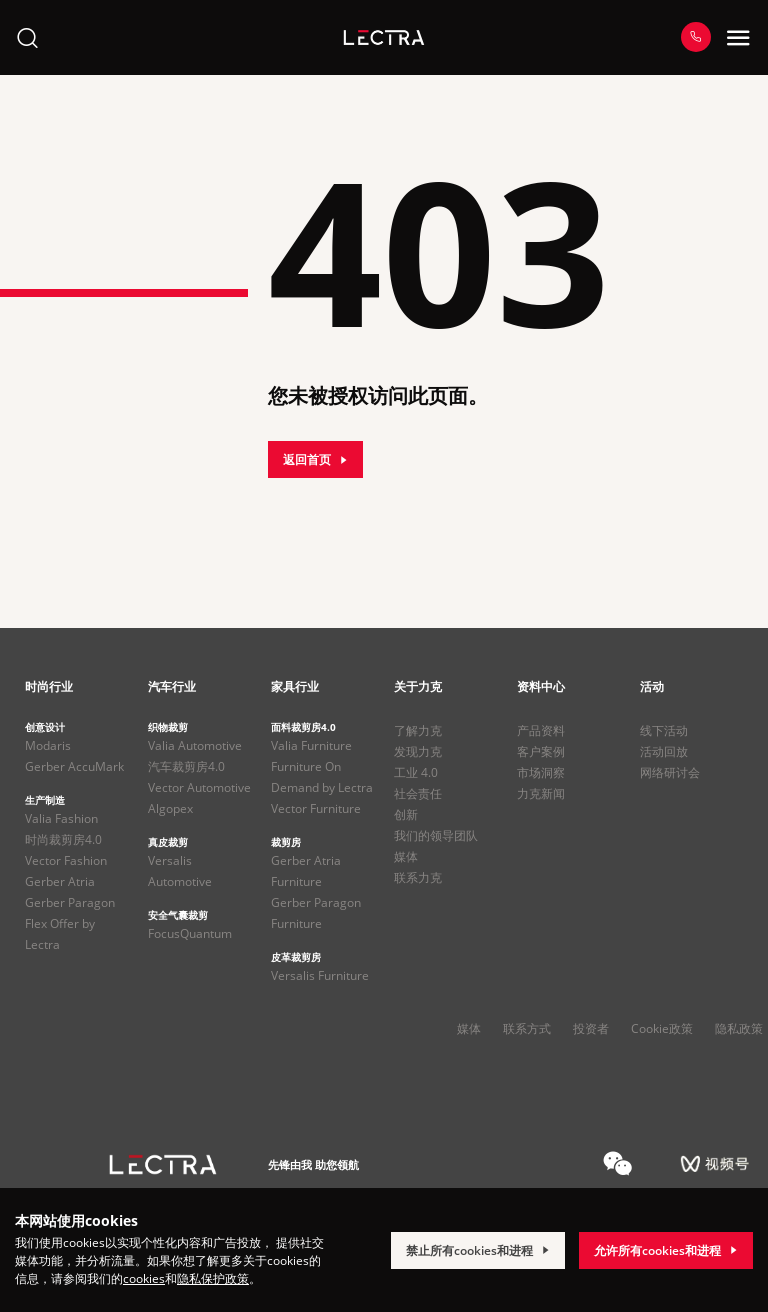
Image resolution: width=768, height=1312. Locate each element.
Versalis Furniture (320, 975)
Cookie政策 (662, 1028)
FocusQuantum (190, 933)
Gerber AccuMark (74, 766)
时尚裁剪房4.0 (63, 839)
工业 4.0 (416, 772)
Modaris (48, 745)
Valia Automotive (195, 745)
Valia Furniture (311, 745)
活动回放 (664, 751)
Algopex (170, 808)
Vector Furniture (316, 808)
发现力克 (418, 751)
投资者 (591, 1028)
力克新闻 (541, 793)
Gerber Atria (60, 881)
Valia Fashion (61, 818)
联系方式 (527, 1028)
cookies (144, 1278)
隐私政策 (739, 1028)
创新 (406, 814)
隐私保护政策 (213, 1278)
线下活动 (664, 730)
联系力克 (418, 877)
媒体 (406, 856)
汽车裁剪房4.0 (186, 766)
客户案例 (541, 751)
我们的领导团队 (436, 835)
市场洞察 (541, 772)
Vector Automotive (199, 787)
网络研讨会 (670, 772)
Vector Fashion (66, 860)
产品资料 (541, 730)
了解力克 (418, 730)
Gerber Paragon (70, 902)
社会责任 (418, 793)
